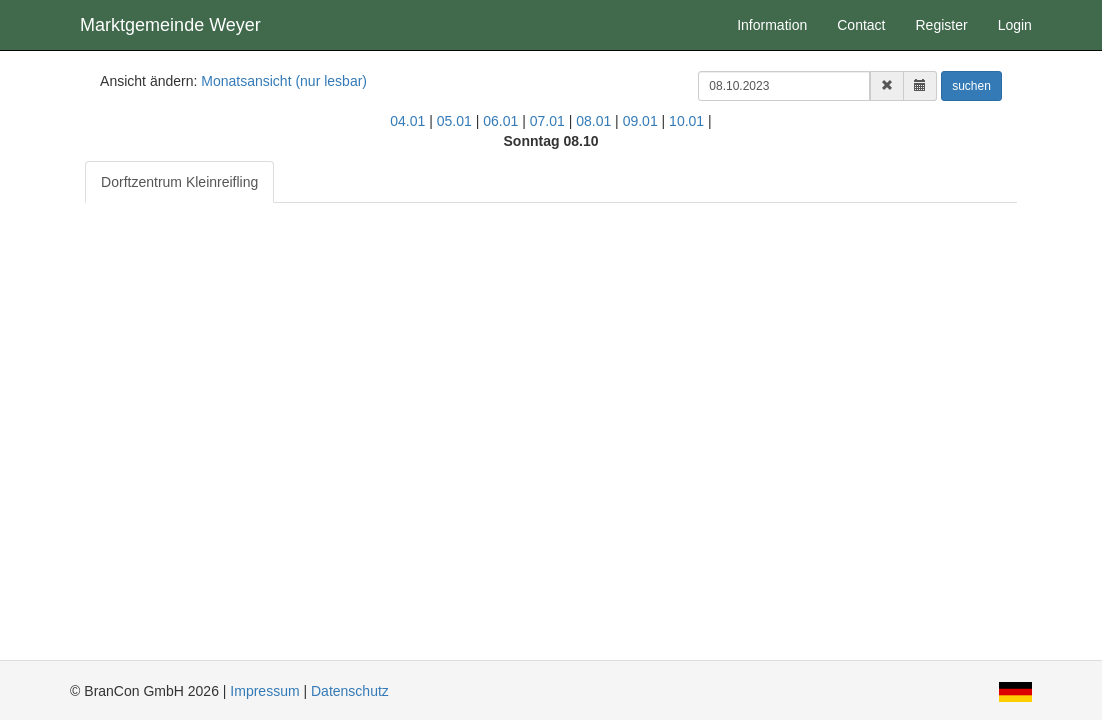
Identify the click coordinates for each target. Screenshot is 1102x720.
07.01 (547, 121)
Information (772, 25)
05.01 (454, 121)
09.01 (640, 121)
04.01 (407, 121)
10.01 (686, 121)
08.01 (593, 121)
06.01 (500, 121)
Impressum (264, 691)
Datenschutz (350, 691)
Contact (861, 25)
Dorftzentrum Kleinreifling (179, 182)
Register (941, 25)
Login (1015, 25)
